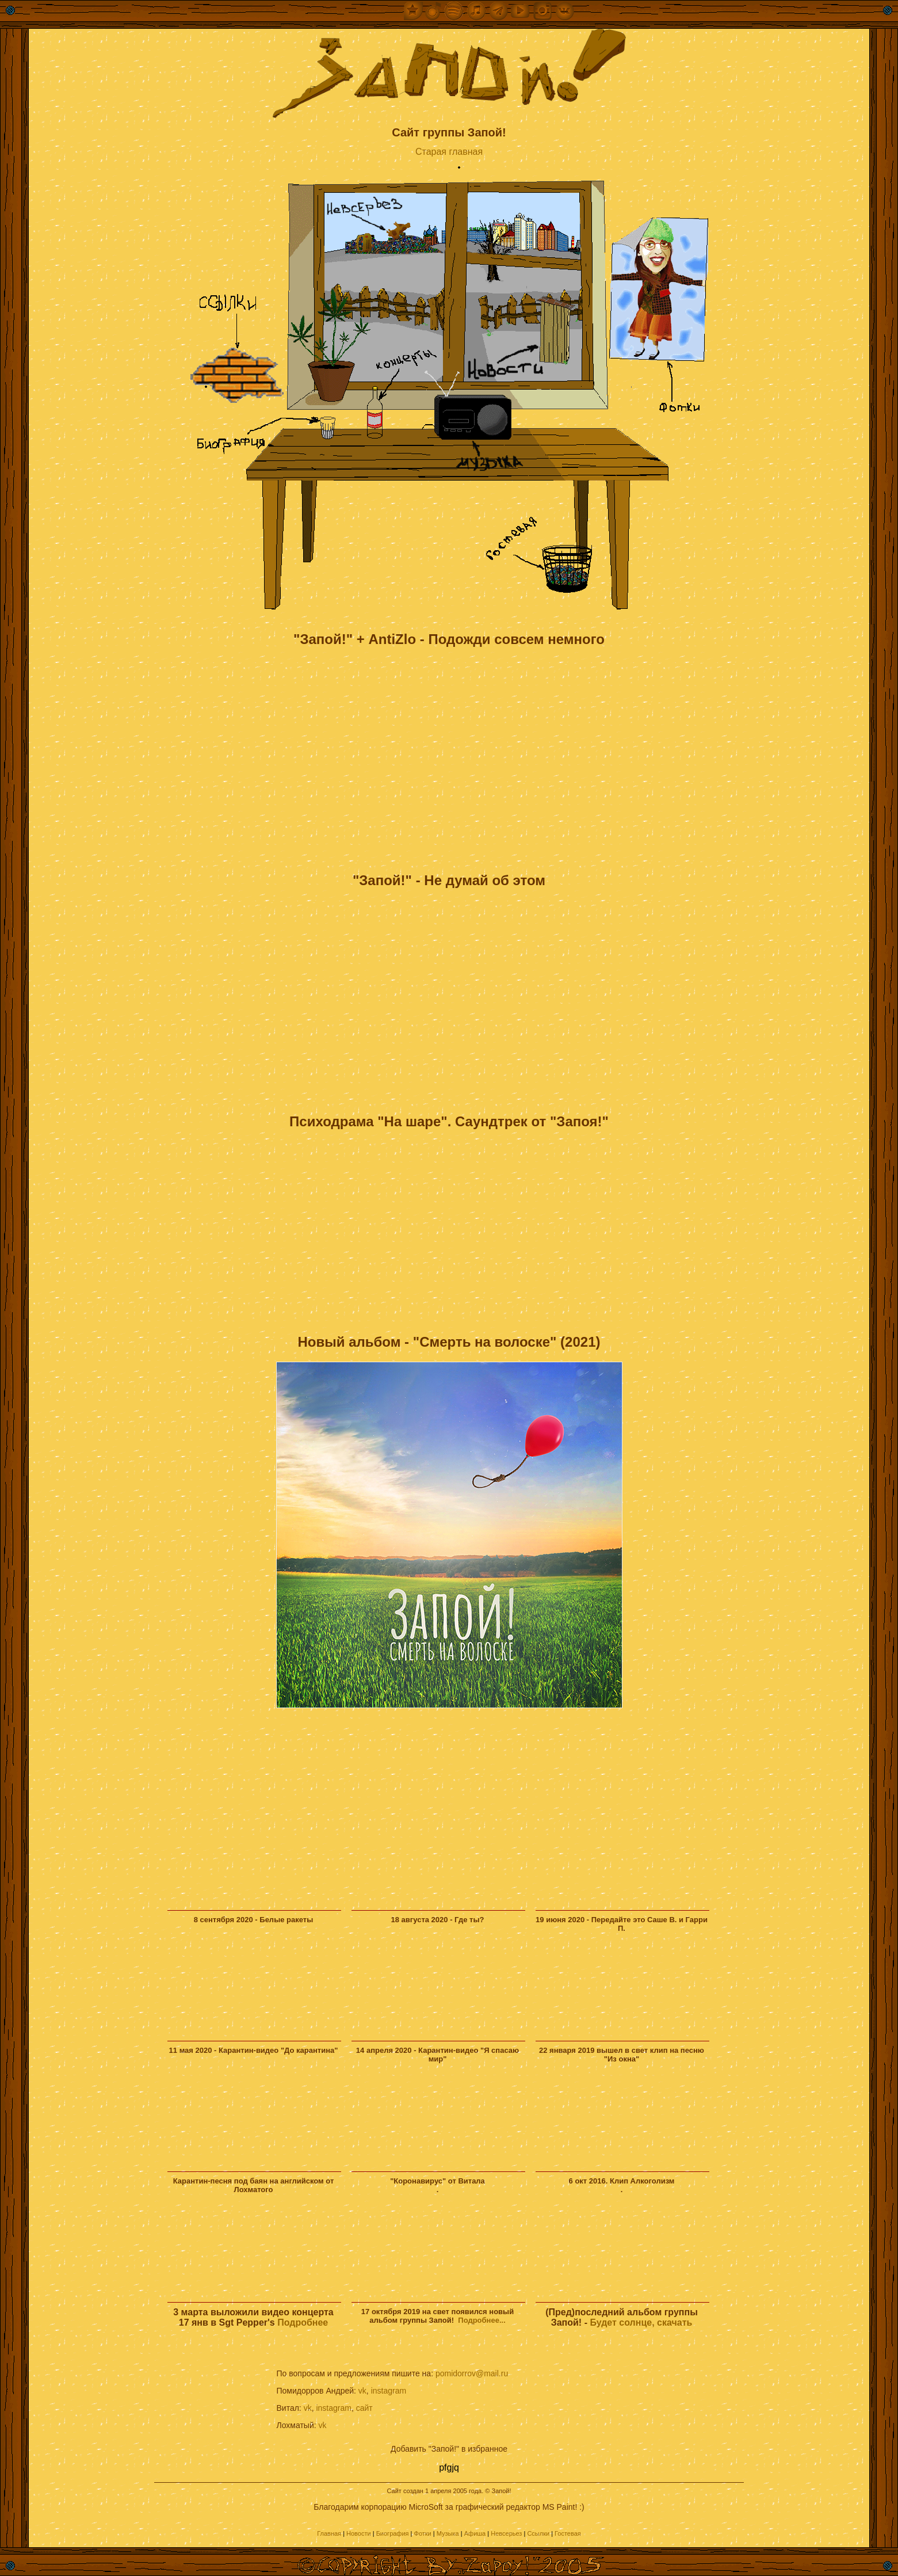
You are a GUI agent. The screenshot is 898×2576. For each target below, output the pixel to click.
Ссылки (538, 2533)
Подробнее (302, 2322)
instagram (388, 2390)
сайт (364, 2408)
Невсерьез (506, 2533)
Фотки (422, 2533)
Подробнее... (481, 2320)
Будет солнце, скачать (641, 2322)
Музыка (448, 2533)
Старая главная (449, 152)
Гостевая (568, 2533)
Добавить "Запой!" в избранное (449, 2448)
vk (362, 2390)
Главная (329, 2533)
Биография (392, 2533)
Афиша (475, 2533)
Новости (358, 2533)
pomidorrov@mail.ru (471, 2373)
